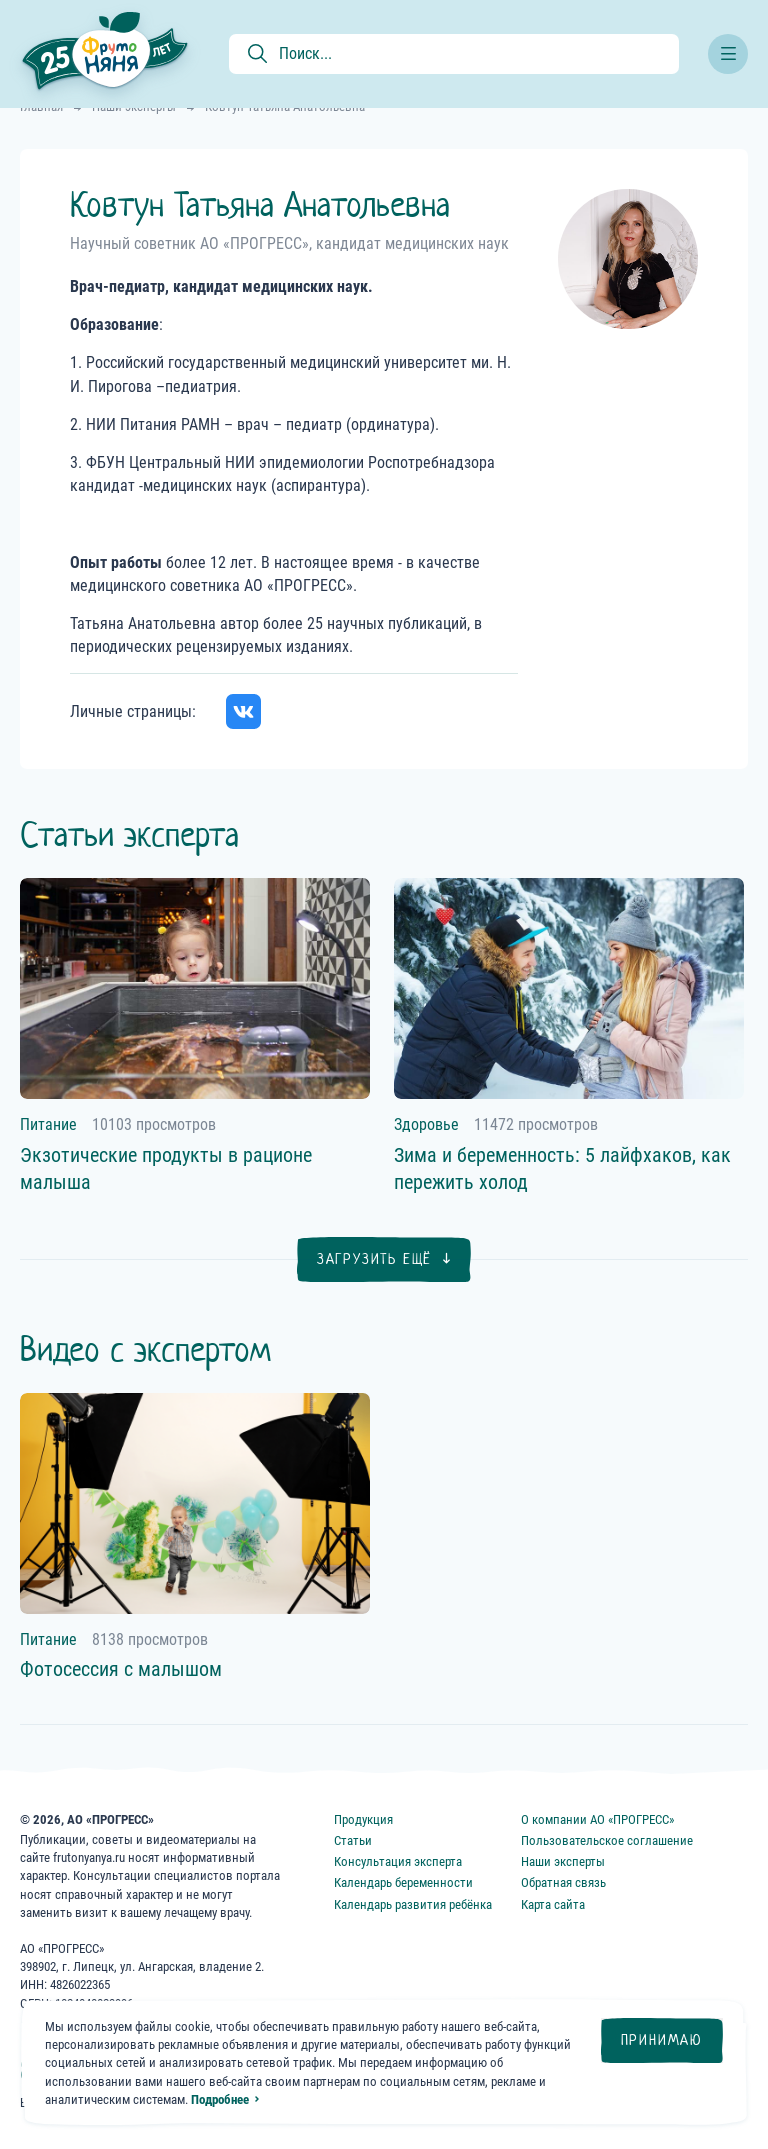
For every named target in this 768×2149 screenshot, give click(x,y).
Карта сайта (553, 1904)
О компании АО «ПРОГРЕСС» (597, 1819)
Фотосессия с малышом (121, 1669)
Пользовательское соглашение (607, 1840)
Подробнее (220, 2099)
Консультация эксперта (398, 1861)
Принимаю (662, 2040)
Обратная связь (563, 1882)
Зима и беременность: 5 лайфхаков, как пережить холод (562, 1168)
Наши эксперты (563, 1861)
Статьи (353, 1840)
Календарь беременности (403, 1882)
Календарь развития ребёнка (413, 1904)
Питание (48, 1124)
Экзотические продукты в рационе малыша (166, 1168)
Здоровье (426, 1124)
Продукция (363, 1819)
